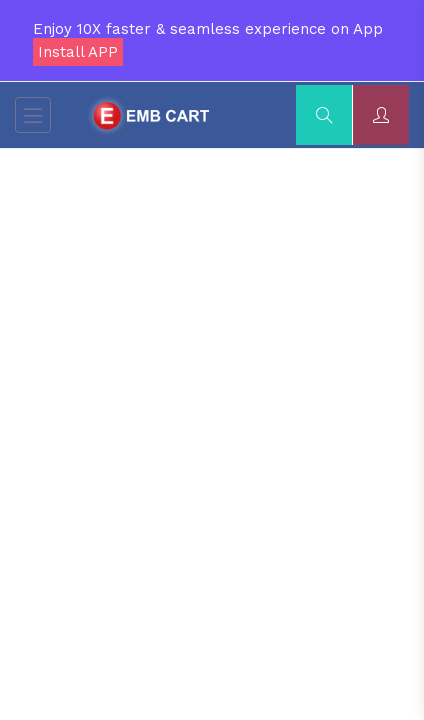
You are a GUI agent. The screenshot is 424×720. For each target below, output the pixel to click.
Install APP (78, 52)
